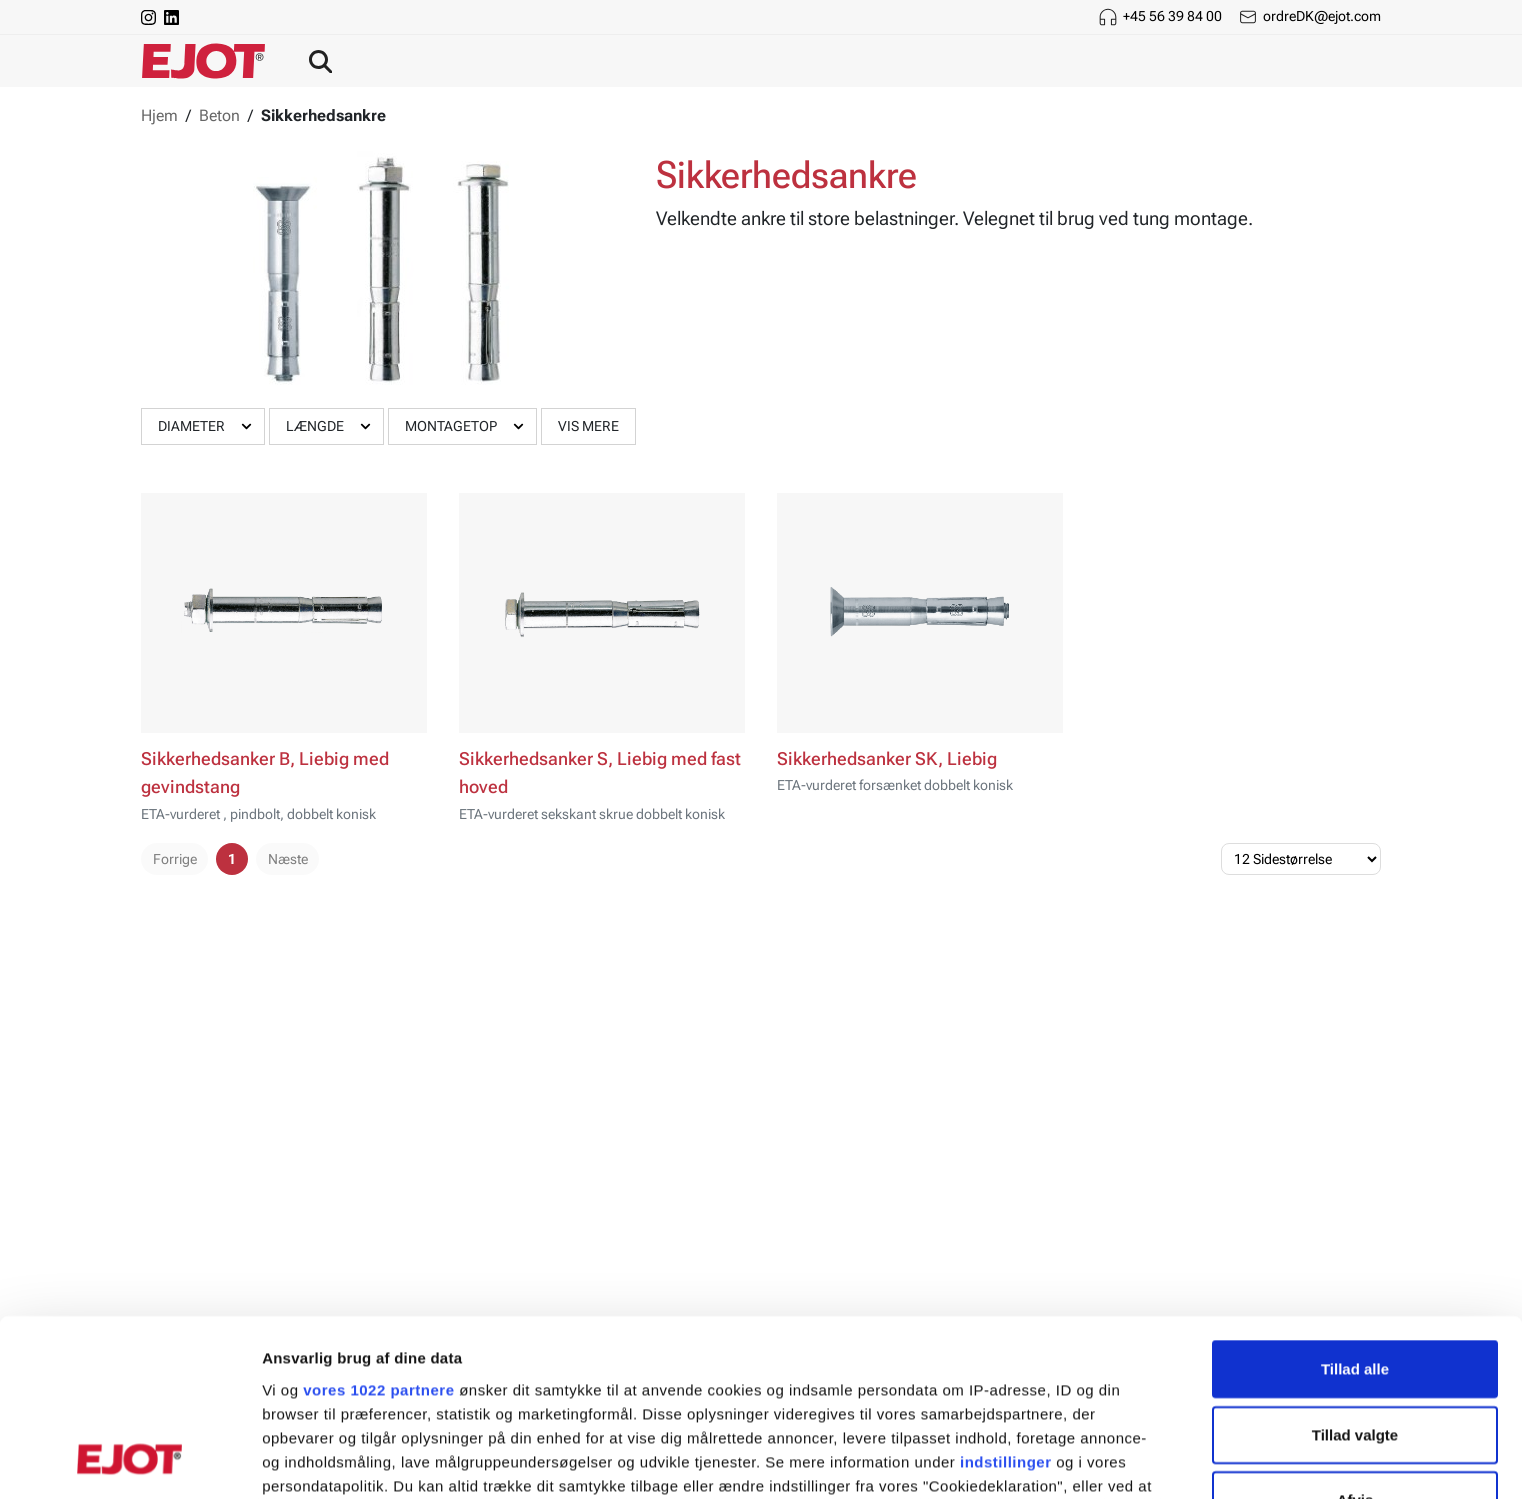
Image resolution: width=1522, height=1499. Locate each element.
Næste (288, 859)
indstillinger (1006, 1301)
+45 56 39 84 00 (1172, 16)
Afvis (1355, 1340)
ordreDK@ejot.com (1322, 16)
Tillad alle (1355, 1209)
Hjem (159, 115)
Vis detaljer (1039, 1459)
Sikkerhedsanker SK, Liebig (887, 759)
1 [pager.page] (232, 859)
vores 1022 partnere (378, 1229)
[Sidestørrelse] (1301, 859)
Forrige (175, 859)
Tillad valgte (1355, 1274)
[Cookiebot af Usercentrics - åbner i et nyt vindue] (129, 1460)
